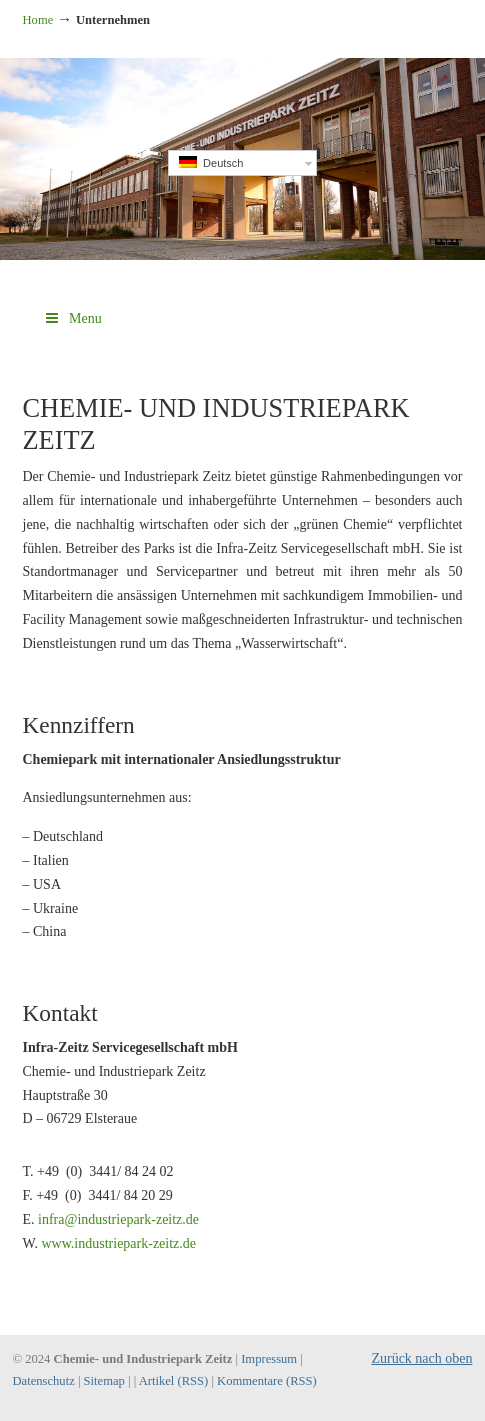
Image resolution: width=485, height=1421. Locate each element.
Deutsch (211, 162)
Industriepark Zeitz (243, 81)
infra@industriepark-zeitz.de (118, 1219)
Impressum (269, 1359)
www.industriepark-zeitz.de (118, 1243)
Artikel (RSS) (174, 1381)
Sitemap (104, 1381)
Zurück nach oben (421, 1358)
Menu (72, 318)
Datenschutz (44, 1381)
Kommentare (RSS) (267, 1381)
